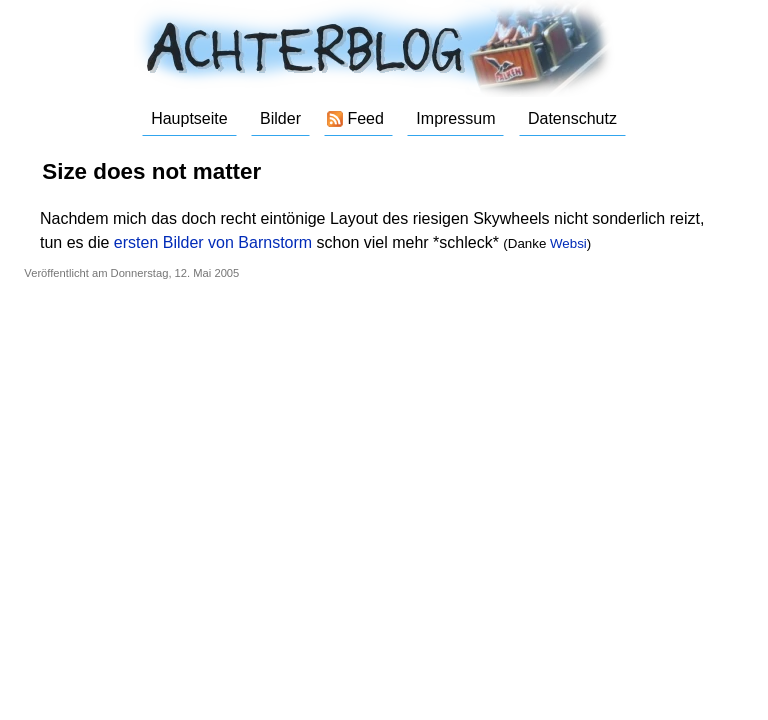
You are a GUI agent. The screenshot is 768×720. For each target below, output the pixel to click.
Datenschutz (572, 118)
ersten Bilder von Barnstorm (213, 242)
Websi (568, 243)
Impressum (455, 118)
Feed (365, 118)
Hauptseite (189, 118)
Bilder (280, 118)
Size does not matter (151, 171)
